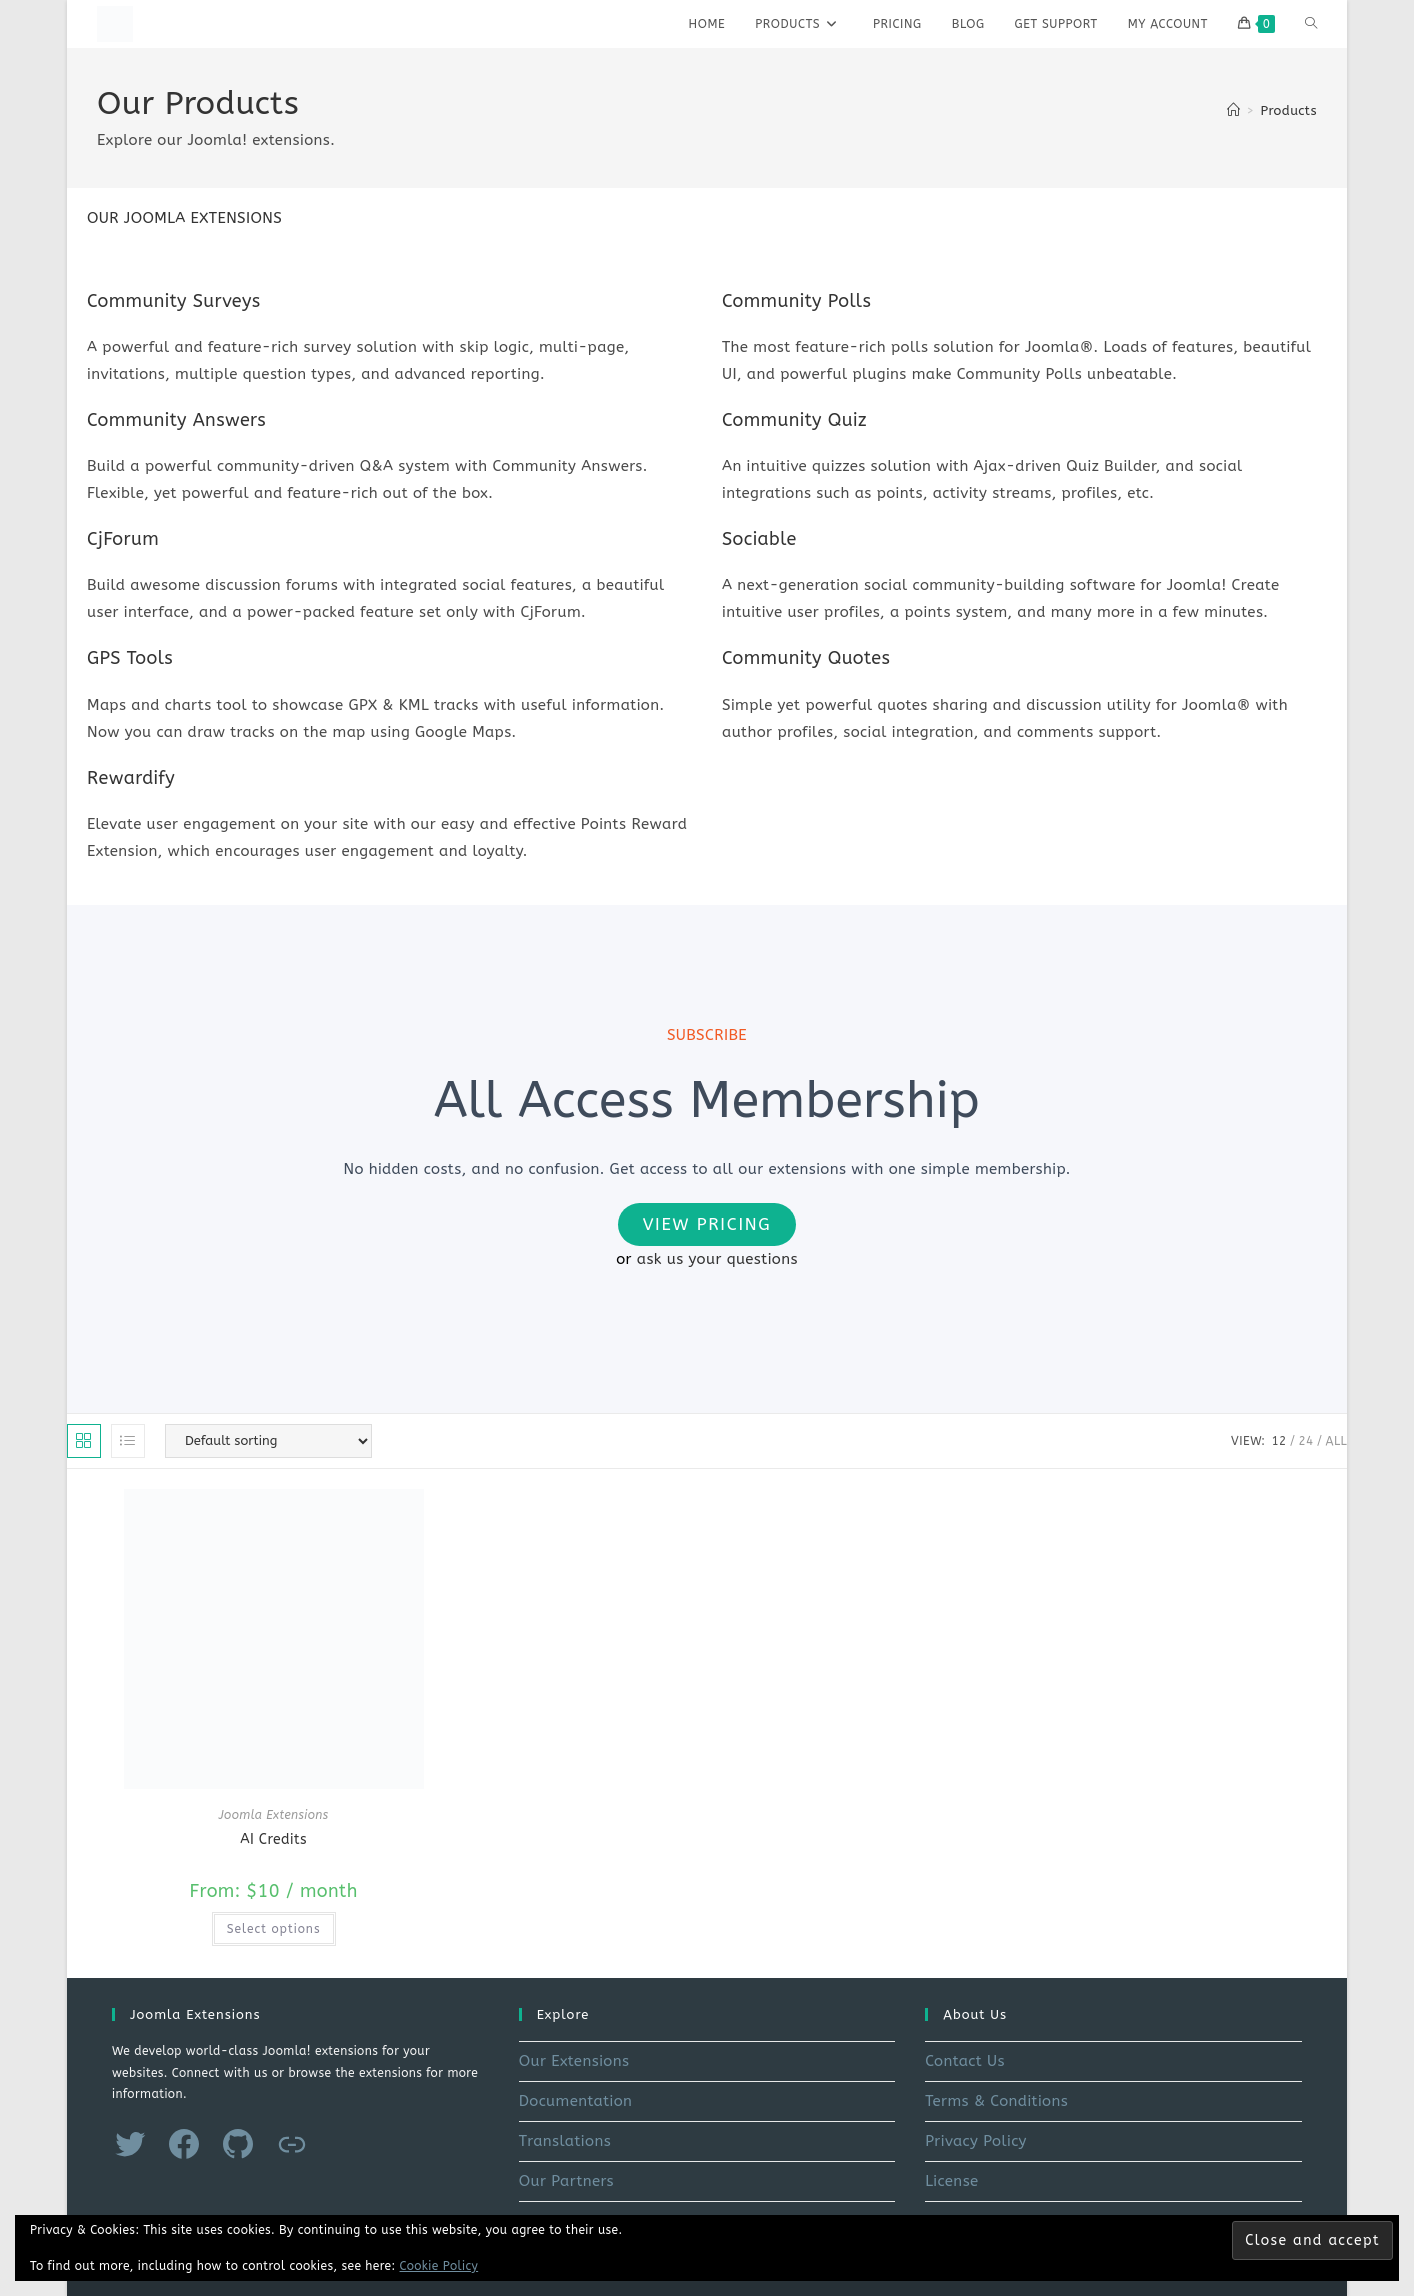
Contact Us (965, 2061)
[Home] (1233, 110)
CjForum (123, 539)
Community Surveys (174, 301)
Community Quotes (806, 658)
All (1336, 1441)
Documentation (576, 2101)
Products (1288, 110)
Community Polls (796, 301)
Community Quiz (794, 420)
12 (1278, 1441)
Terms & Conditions (996, 2101)
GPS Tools (130, 658)
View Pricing (707, 1224)
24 (1306, 1441)
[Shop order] (268, 1441)
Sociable (759, 539)
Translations (565, 2141)
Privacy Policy (976, 2141)
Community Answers (176, 420)
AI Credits (273, 1839)
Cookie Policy (439, 2266)
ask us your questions (717, 1259)
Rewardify (131, 778)
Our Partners (566, 2181)
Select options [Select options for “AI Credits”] (274, 1929)
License (951, 2181)
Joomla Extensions (274, 1815)
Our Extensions (574, 2061)
